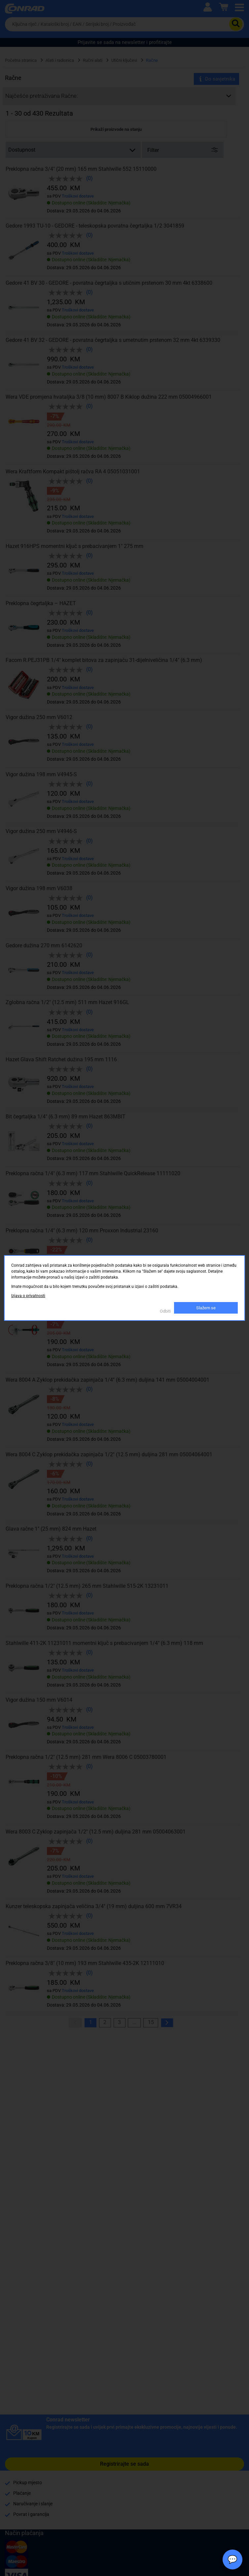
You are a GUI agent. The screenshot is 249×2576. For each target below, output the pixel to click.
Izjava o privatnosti (28, 1295)
